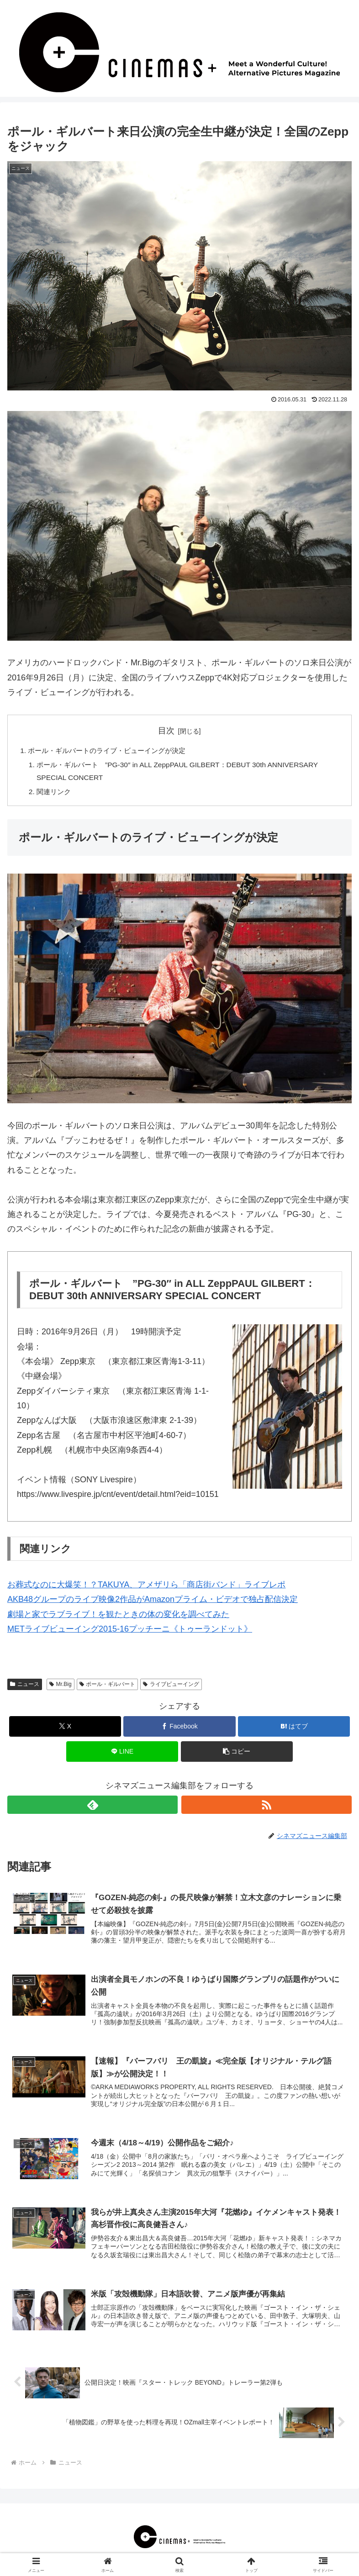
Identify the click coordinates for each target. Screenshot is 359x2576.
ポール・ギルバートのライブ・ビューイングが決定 (112, 751)
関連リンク (55, 794)
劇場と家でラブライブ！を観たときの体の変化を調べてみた (118, 1617)
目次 (166, 730)
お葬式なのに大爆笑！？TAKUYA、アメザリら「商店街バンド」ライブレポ (146, 1587)
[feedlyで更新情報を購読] (92, 1807)
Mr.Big (60, 1687)
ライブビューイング (171, 1687)
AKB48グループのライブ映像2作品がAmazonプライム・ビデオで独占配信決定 (152, 1602)
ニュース (24, 1687)
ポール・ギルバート (107, 1687)
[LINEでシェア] (122, 1754)
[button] (237, 1754)
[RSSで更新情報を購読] (266, 1807)
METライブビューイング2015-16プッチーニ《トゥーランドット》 (129, 1631)
